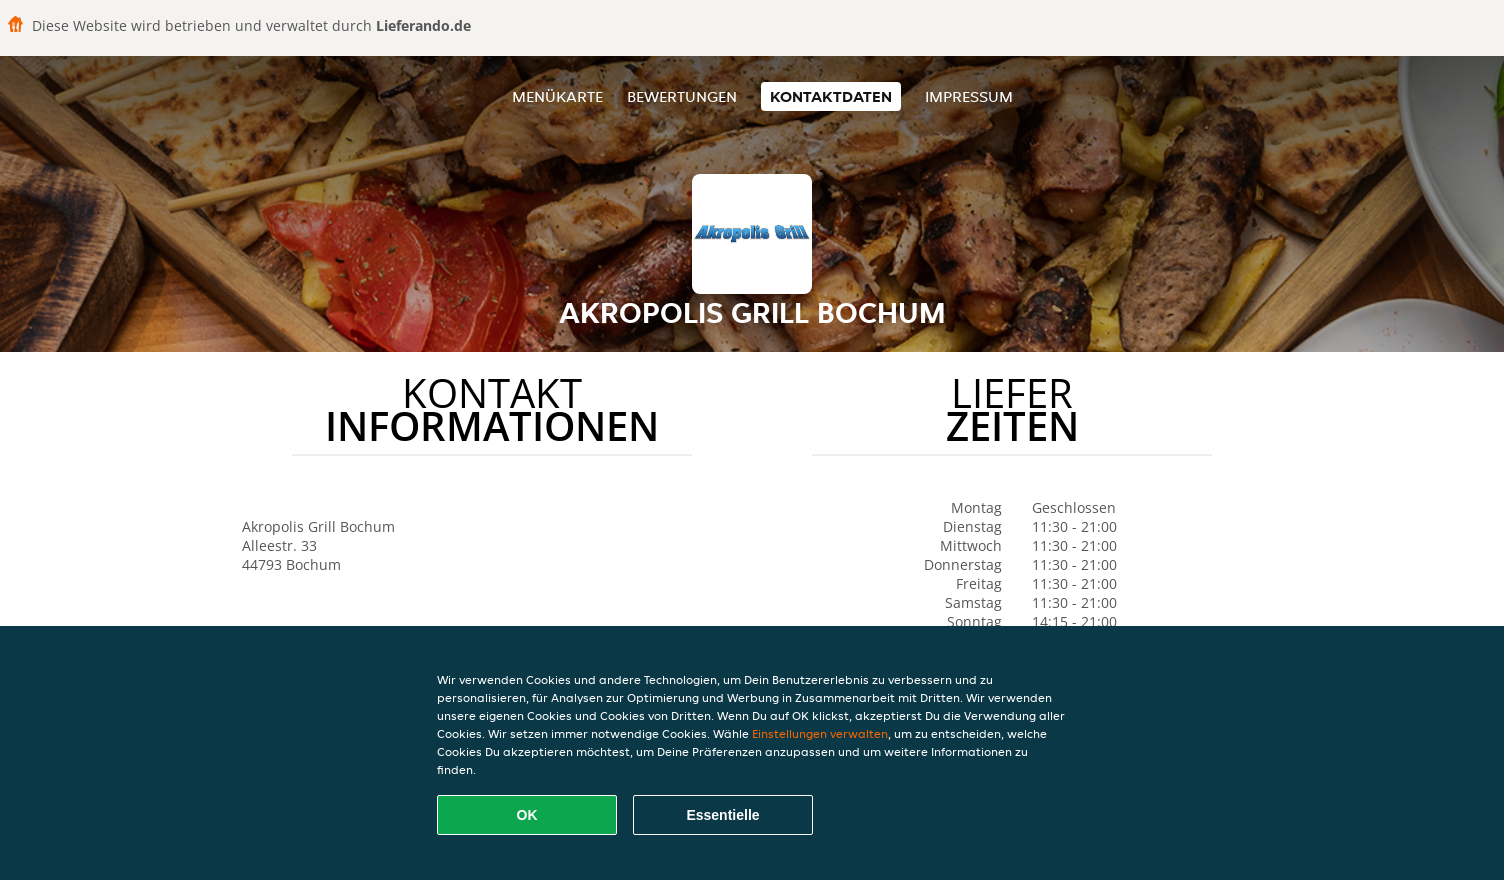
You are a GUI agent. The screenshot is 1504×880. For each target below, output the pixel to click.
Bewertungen (682, 96)
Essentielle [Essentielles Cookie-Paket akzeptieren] (722, 815)
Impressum (969, 96)
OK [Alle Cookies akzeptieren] (527, 815)
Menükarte (557, 96)
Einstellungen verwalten (820, 733)
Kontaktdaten (831, 96)
